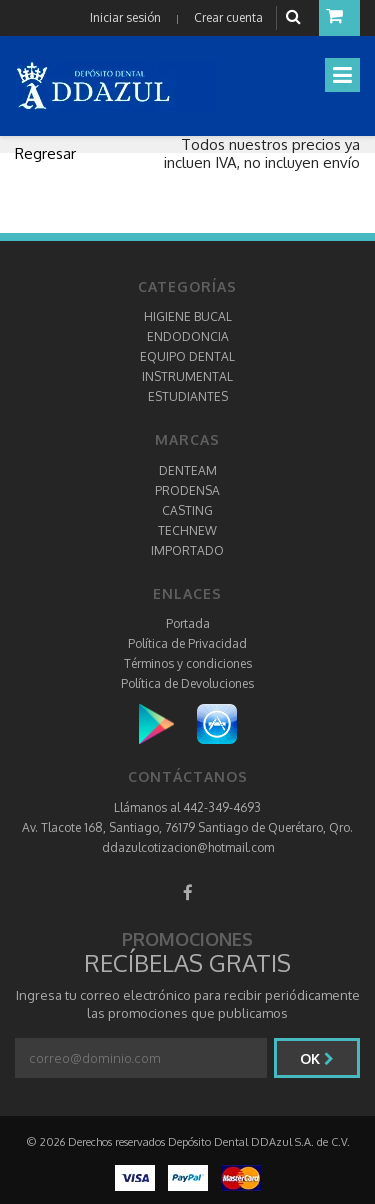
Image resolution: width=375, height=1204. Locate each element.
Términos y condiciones (188, 663)
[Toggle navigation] (342, 75)
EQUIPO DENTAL (187, 356)
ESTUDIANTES (188, 396)
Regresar (45, 153)
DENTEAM (188, 470)
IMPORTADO (187, 550)
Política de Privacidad (187, 643)
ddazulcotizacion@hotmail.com (188, 847)
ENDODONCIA (188, 336)
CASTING (187, 510)
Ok (317, 1058)
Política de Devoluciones (187, 683)
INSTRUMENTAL (187, 376)
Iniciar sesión (125, 17)
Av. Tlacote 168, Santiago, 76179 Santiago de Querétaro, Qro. (187, 827)
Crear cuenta (228, 17)
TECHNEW (187, 530)
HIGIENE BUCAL (188, 316)
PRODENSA (187, 490)
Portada (188, 623)
